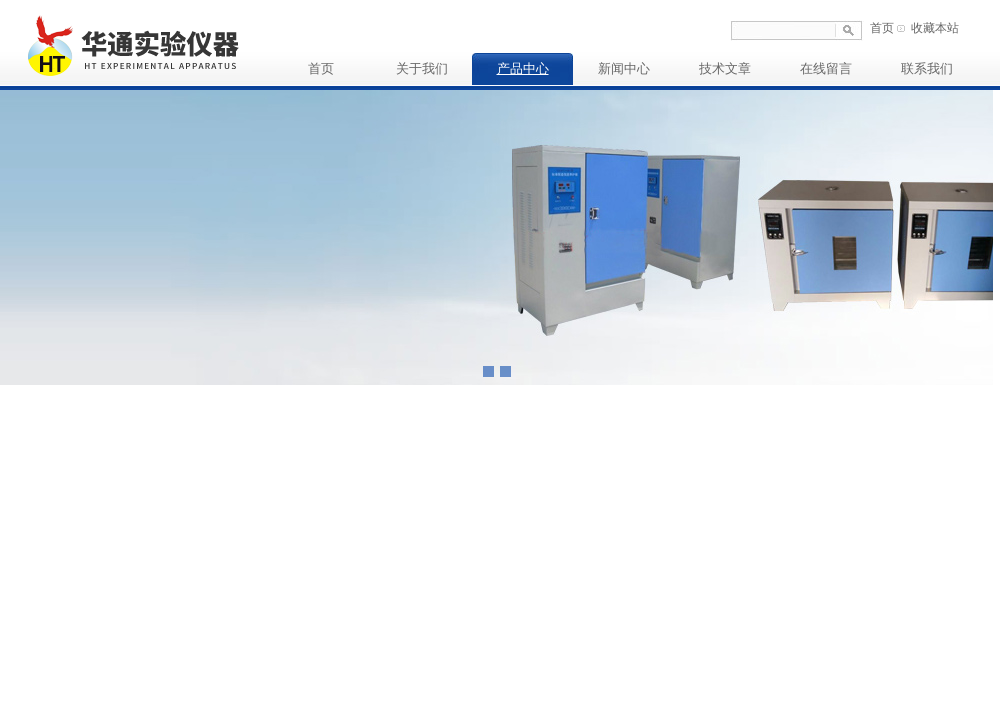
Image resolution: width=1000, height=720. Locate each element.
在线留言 (826, 68)
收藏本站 (935, 28)
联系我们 (927, 68)
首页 (882, 28)
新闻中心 (624, 68)
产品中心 (523, 68)
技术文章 (725, 68)
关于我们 (422, 68)
